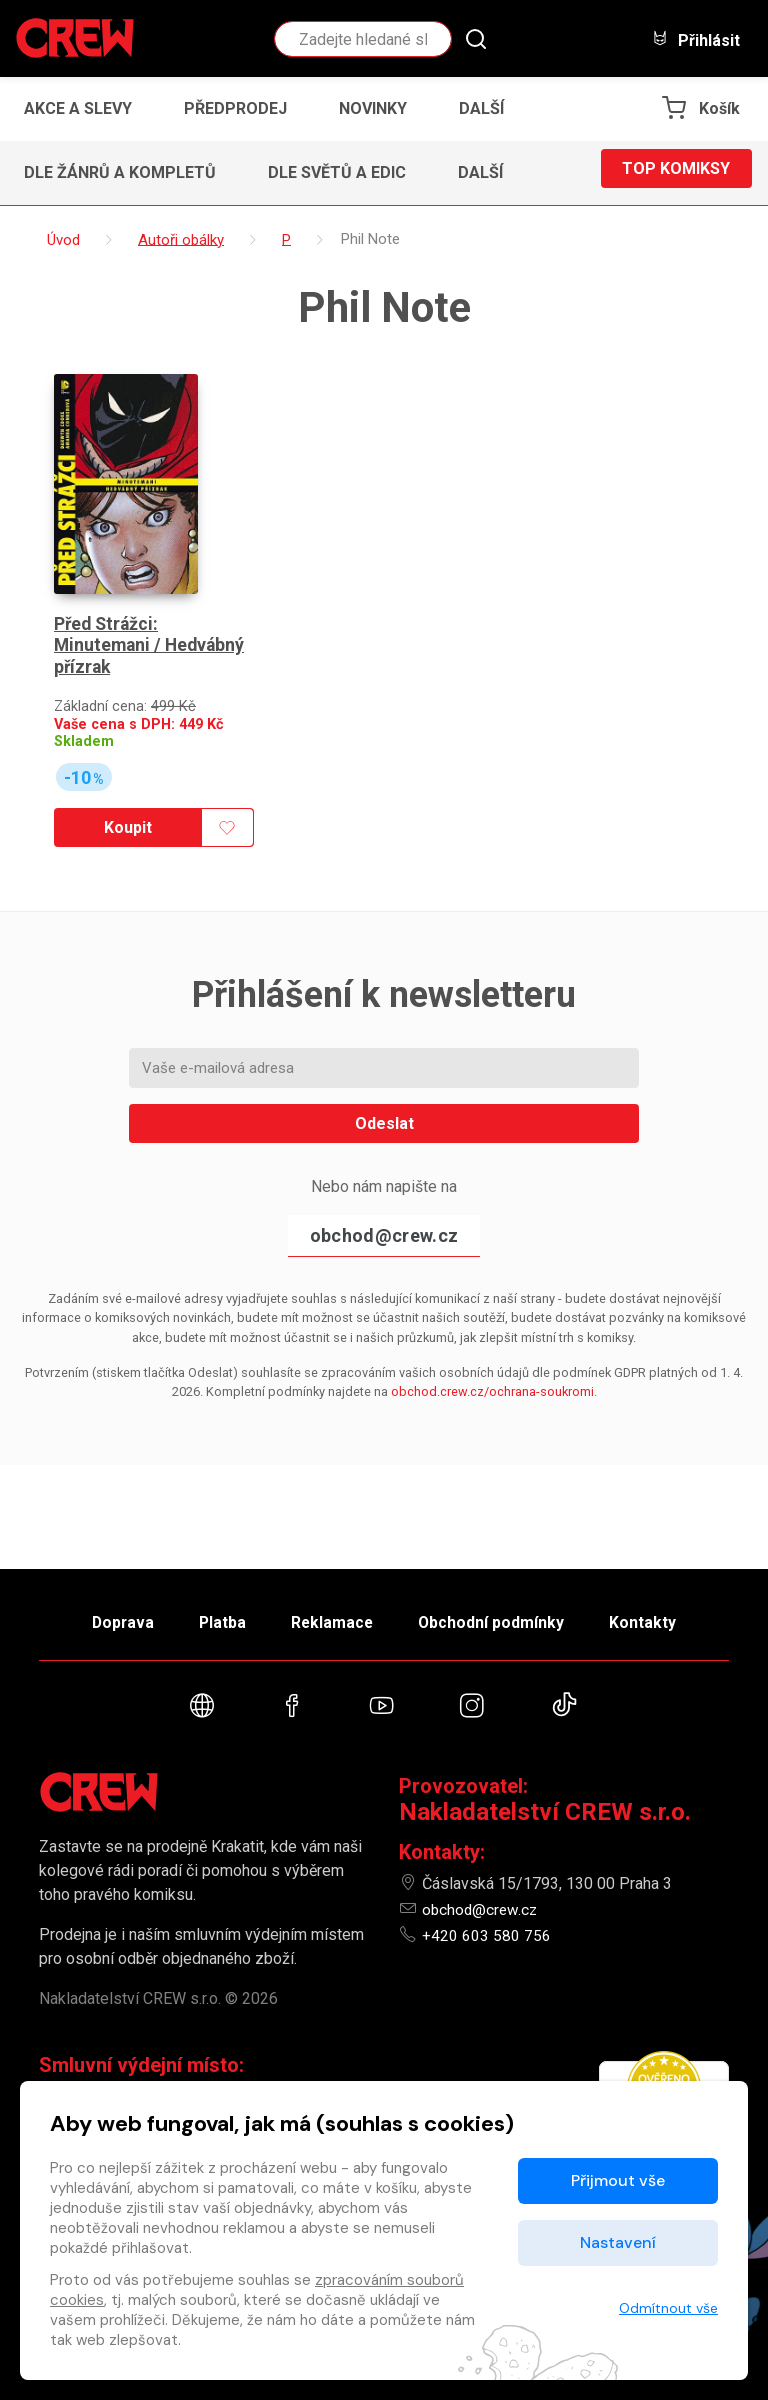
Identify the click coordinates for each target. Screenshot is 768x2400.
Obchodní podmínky (503, 1613)
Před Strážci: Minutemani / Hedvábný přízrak (152, 610)
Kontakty (665, 1613)
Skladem (84, 705)
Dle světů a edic (337, 172)
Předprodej (235, 108)
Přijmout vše (618, 2180)
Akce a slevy (78, 108)
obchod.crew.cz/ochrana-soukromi (492, 1355)
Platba (212, 1613)
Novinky (373, 108)
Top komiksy (676, 172)
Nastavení (618, 2242)
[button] (487, 109)
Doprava (101, 1613)
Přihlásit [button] (696, 39)
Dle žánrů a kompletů (120, 172)
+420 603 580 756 (486, 1935)
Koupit (125, 791)
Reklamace (333, 1613)
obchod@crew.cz (384, 1199)
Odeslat (384, 1087)
